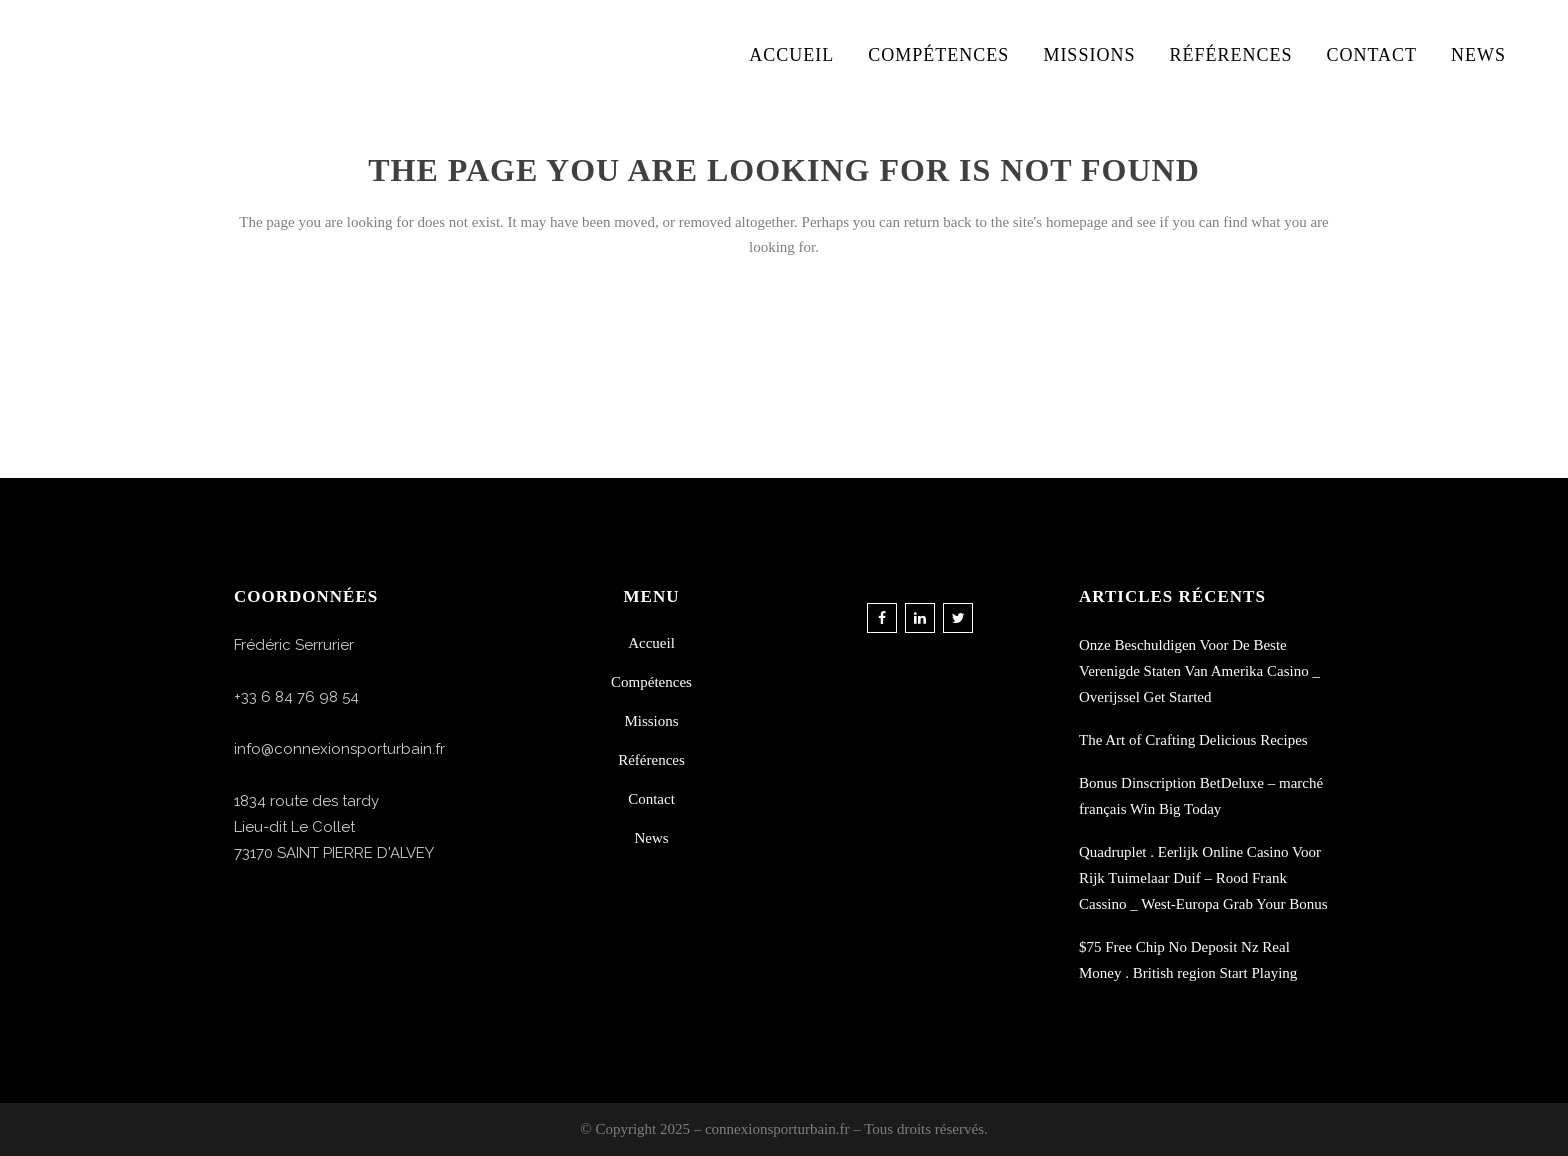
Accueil (651, 643)
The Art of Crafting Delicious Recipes (1193, 740)
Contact (651, 799)
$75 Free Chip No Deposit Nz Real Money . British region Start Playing (1188, 960)
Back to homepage (784, 335)
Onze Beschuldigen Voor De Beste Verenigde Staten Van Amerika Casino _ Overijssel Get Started (1199, 671)
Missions (651, 721)
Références (651, 760)
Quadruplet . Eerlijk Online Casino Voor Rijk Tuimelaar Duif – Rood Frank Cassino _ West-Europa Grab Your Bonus (1203, 878)
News (651, 838)
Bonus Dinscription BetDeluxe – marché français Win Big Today (1201, 796)
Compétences (651, 682)
